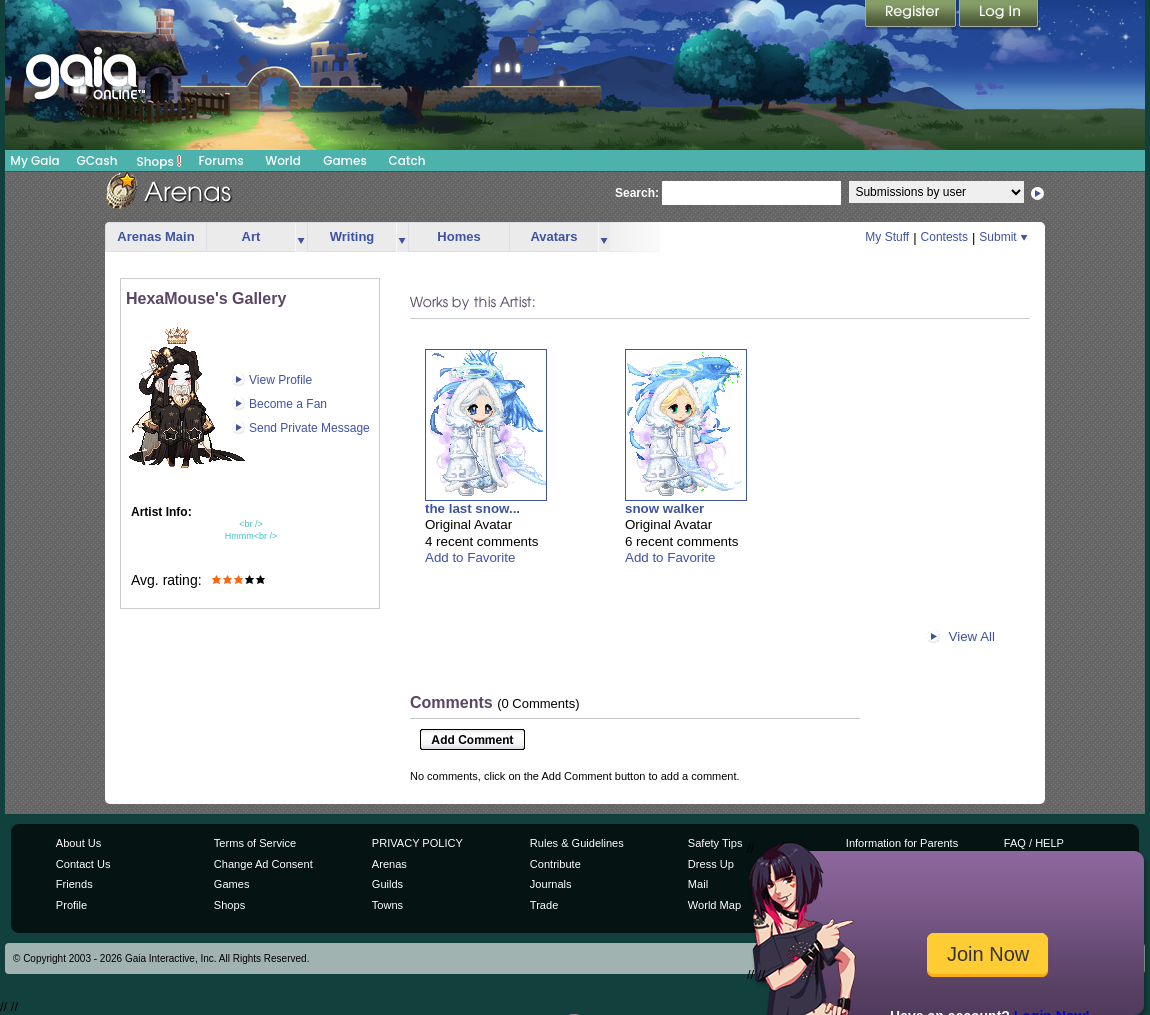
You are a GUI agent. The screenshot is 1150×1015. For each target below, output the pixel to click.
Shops (159, 161)
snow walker (664, 508)
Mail (698, 884)
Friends (74, 884)
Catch (407, 160)
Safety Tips (715, 843)
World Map (714, 905)
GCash (97, 160)
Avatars (553, 236)
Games (345, 160)
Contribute (555, 864)
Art (251, 236)
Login (999, 15)
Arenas (389, 864)
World (283, 160)
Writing (352, 236)
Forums (220, 160)
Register (912, 15)
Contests (944, 237)
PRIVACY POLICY (417, 843)
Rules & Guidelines (577, 843)
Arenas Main (155, 236)
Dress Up (711, 864)
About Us (78, 843)
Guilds (387, 884)
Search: (637, 193)
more (301, 237)
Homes (458, 236)
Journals (551, 884)
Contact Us (83, 864)
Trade (544, 905)
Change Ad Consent (263, 864)
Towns (387, 905)
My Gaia (34, 160)
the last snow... (472, 508)
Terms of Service (255, 843)
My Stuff (887, 237)
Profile (71, 905)
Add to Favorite (470, 557)
